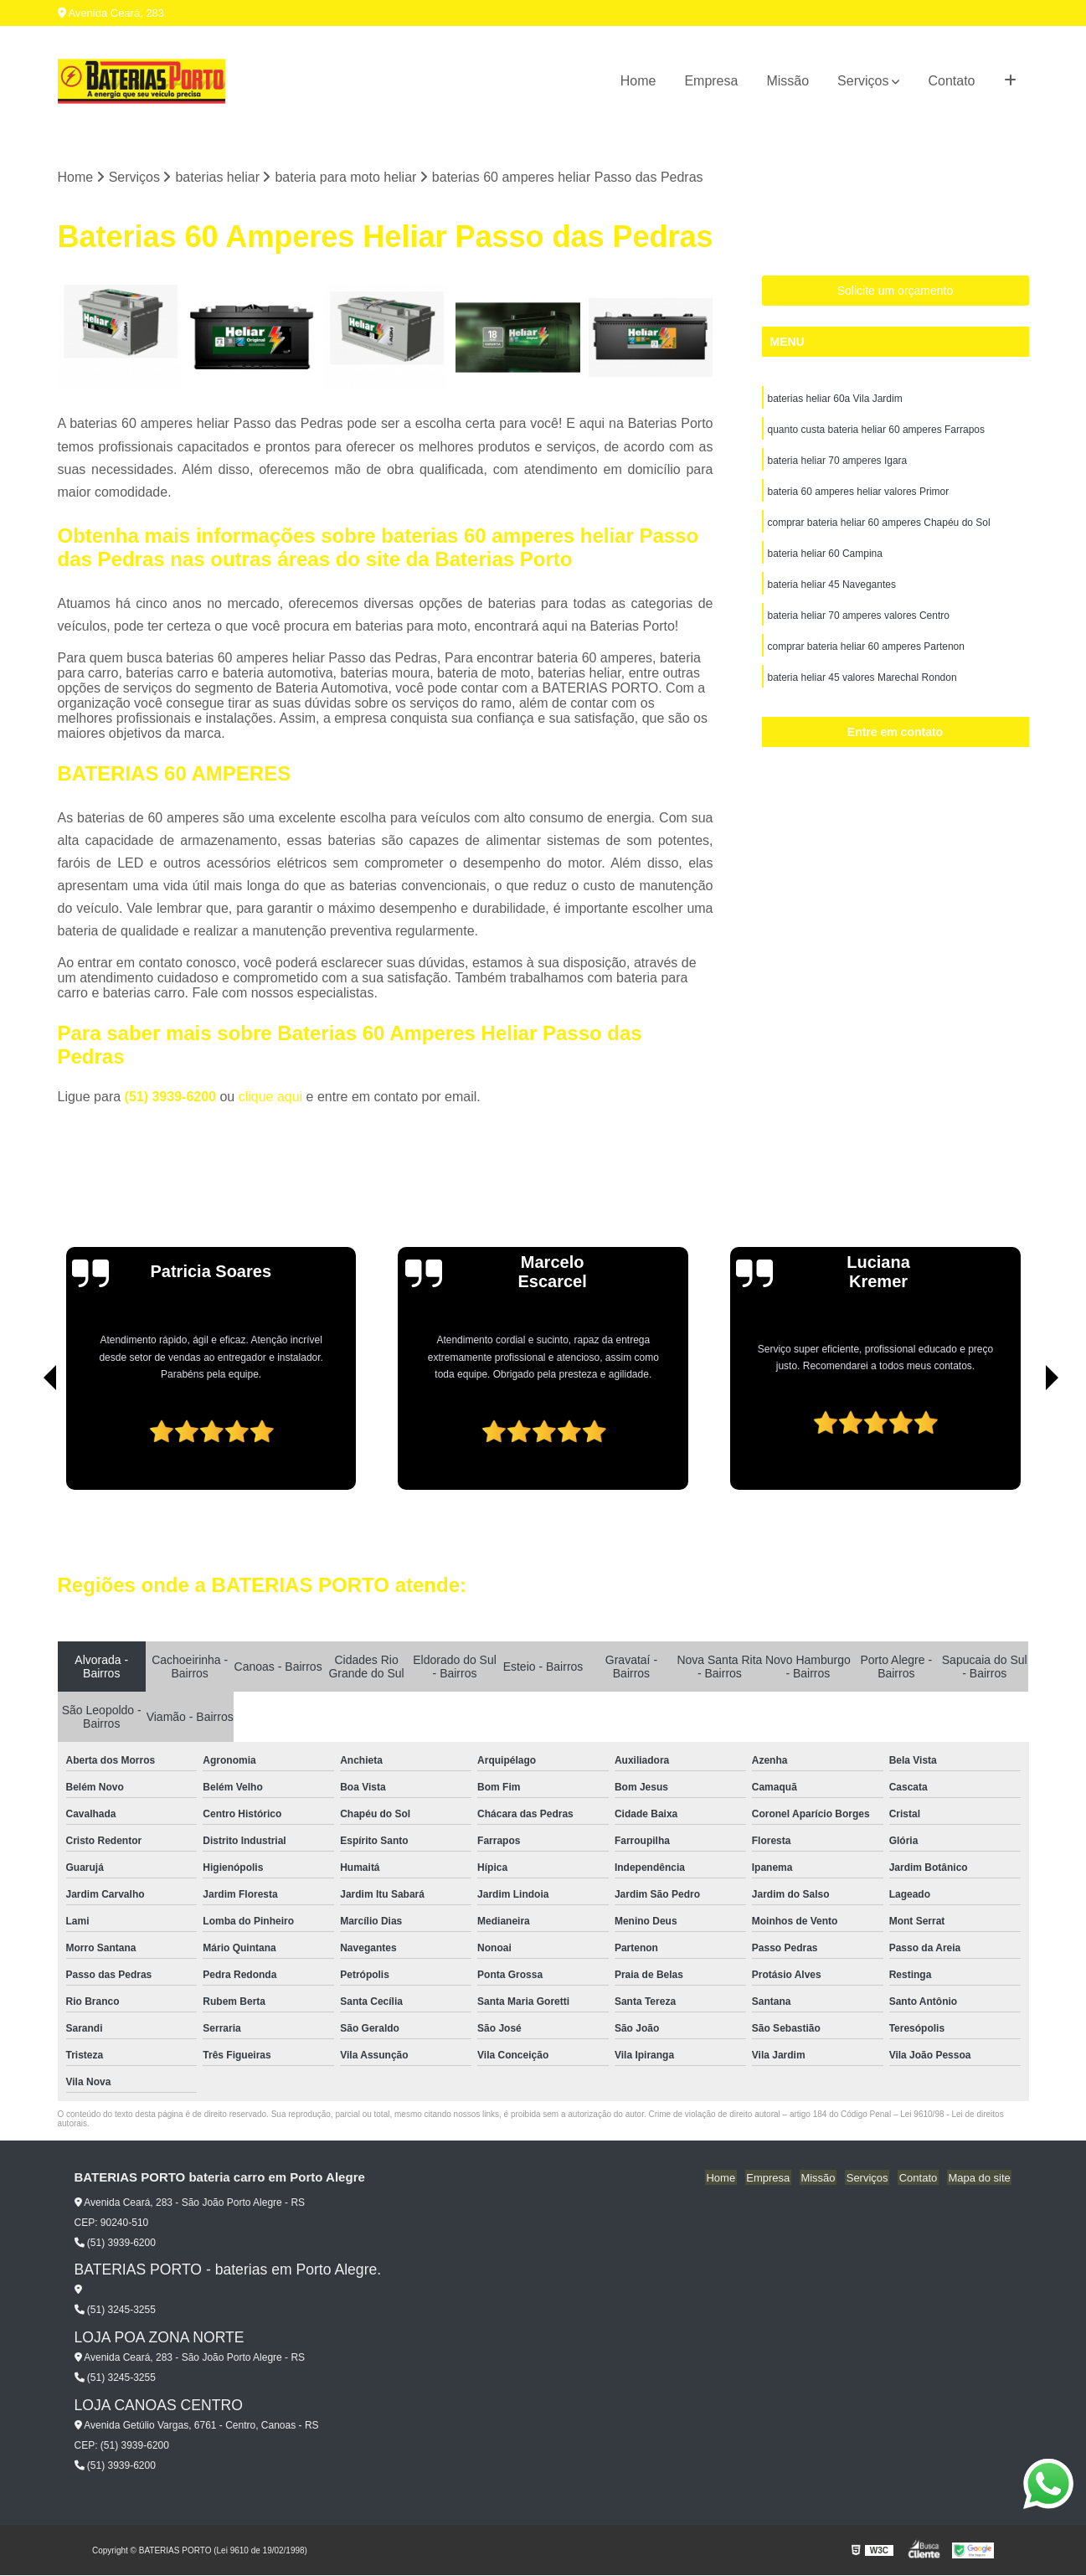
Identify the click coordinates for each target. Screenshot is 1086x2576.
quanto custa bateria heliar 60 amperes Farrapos (876, 431)
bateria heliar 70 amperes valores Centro (859, 622)
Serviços (862, 81)
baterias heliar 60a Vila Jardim (835, 399)
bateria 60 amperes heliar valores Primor (859, 495)
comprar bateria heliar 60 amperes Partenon (866, 654)
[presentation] (27, 1443)
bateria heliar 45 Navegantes (832, 590)
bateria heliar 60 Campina (825, 558)
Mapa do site (980, 2178)
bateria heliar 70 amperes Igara (838, 463)
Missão (787, 81)
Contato (951, 81)
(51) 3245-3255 (115, 2310)
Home (638, 81)
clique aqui (271, 1097)
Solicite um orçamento (895, 291)
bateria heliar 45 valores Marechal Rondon (862, 686)
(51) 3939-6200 (172, 1097)
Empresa (711, 81)
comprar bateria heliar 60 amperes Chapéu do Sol (879, 527)
